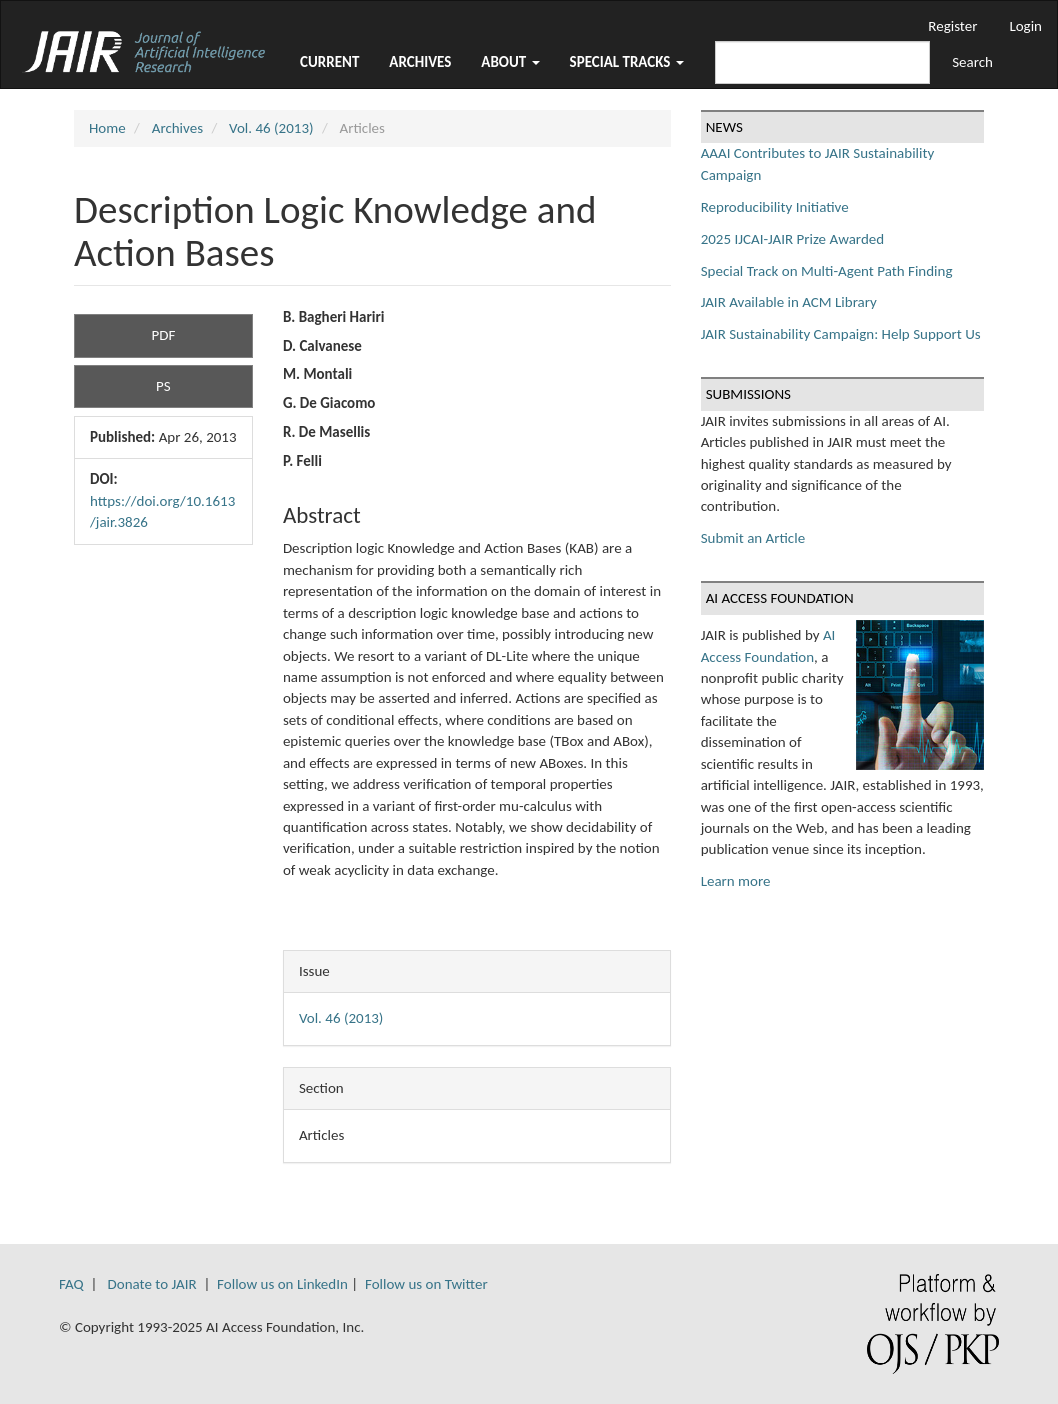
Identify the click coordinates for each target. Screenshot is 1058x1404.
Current (329, 62)
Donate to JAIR (152, 1284)
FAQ (71, 1284)
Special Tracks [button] (627, 62)
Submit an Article (753, 538)
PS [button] (163, 386)
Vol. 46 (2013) (271, 128)
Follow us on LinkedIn (282, 1284)
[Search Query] (822, 62)
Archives (420, 62)
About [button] (510, 62)
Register (952, 26)
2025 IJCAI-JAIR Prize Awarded (792, 239)
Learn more (736, 881)
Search (972, 62)
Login (1025, 26)
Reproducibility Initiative (775, 207)
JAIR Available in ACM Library (789, 302)
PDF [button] (164, 335)
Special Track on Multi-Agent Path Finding (827, 271)
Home (107, 128)
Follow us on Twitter (426, 1284)
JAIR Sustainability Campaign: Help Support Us (841, 334)
